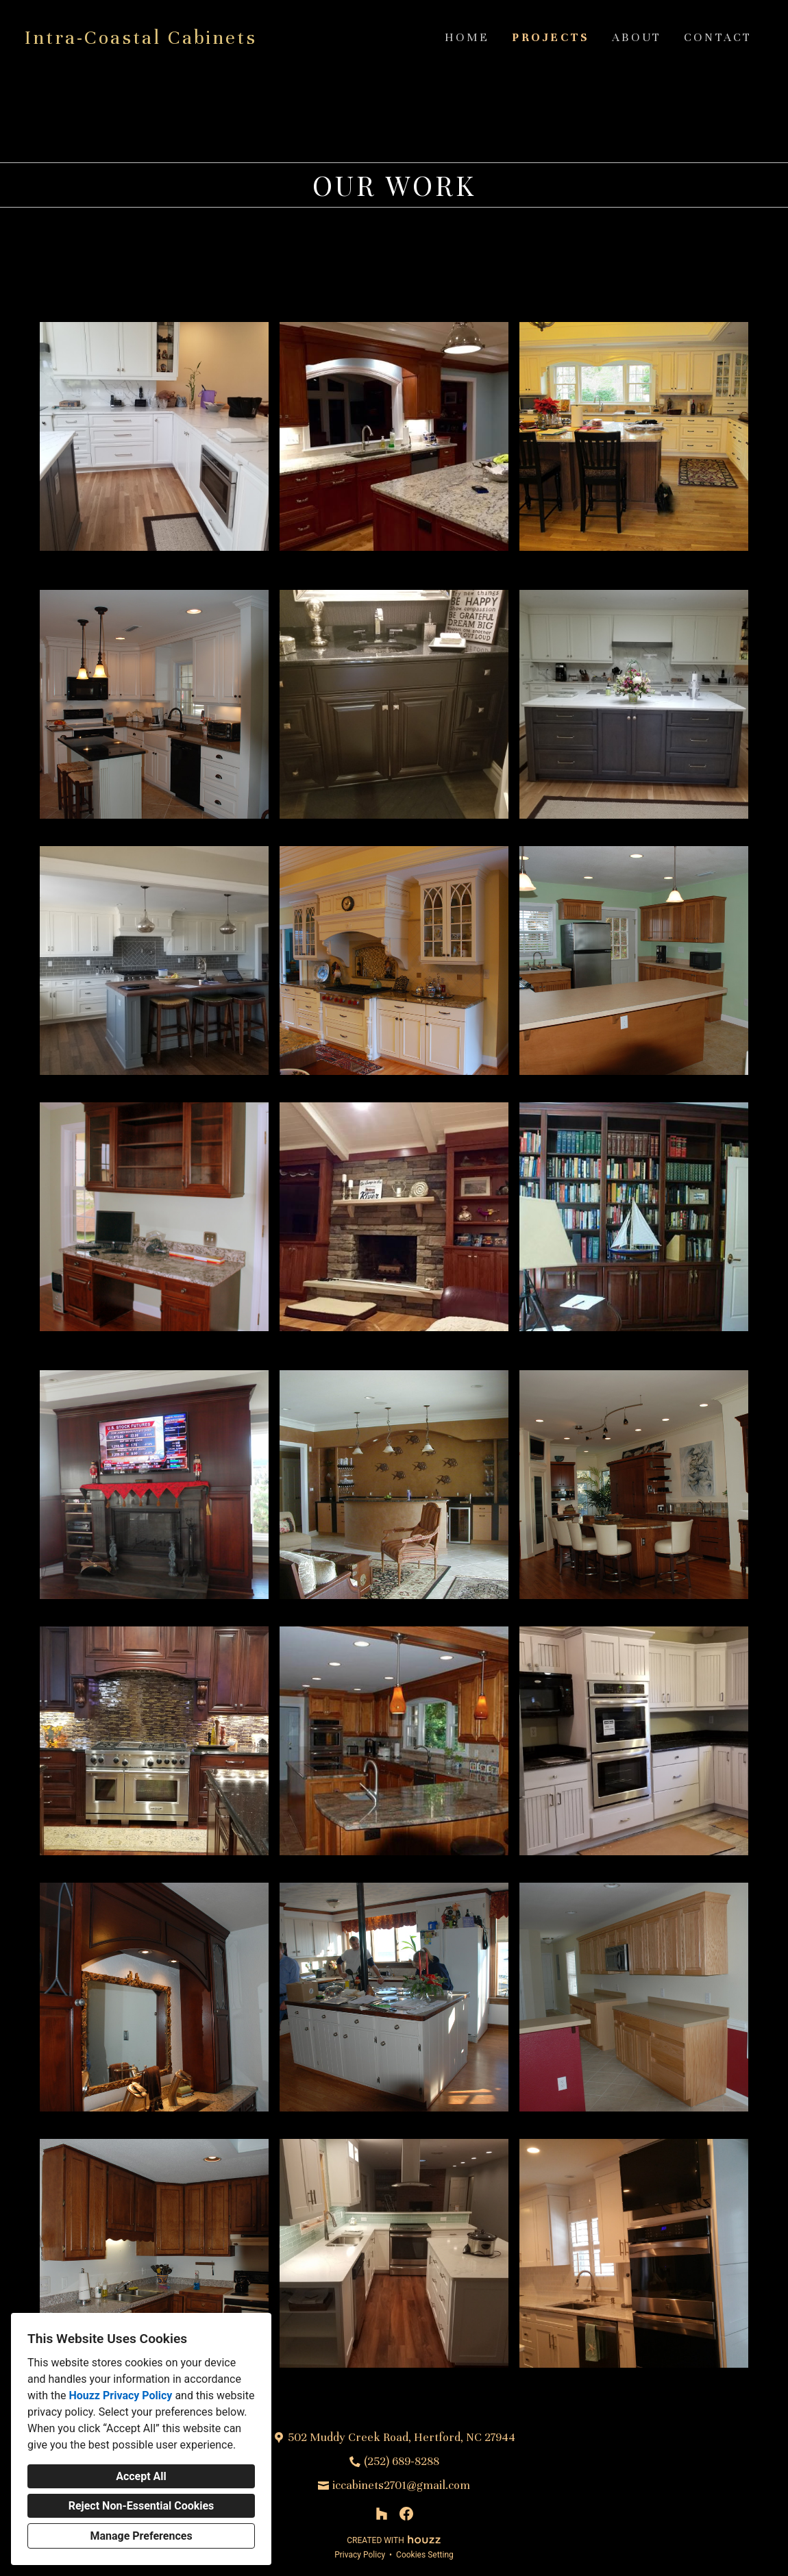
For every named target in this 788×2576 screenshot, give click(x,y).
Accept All (141, 2476)
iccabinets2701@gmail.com (401, 2485)
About (637, 37)
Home (467, 37)
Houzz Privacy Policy (120, 2395)
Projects (551, 37)
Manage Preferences (141, 2535)
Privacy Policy (359, 2555)
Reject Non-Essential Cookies (141, 2505)
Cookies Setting (425, 2555)
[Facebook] (406, 2513)
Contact (718, 37)
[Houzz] (381, 2513)
